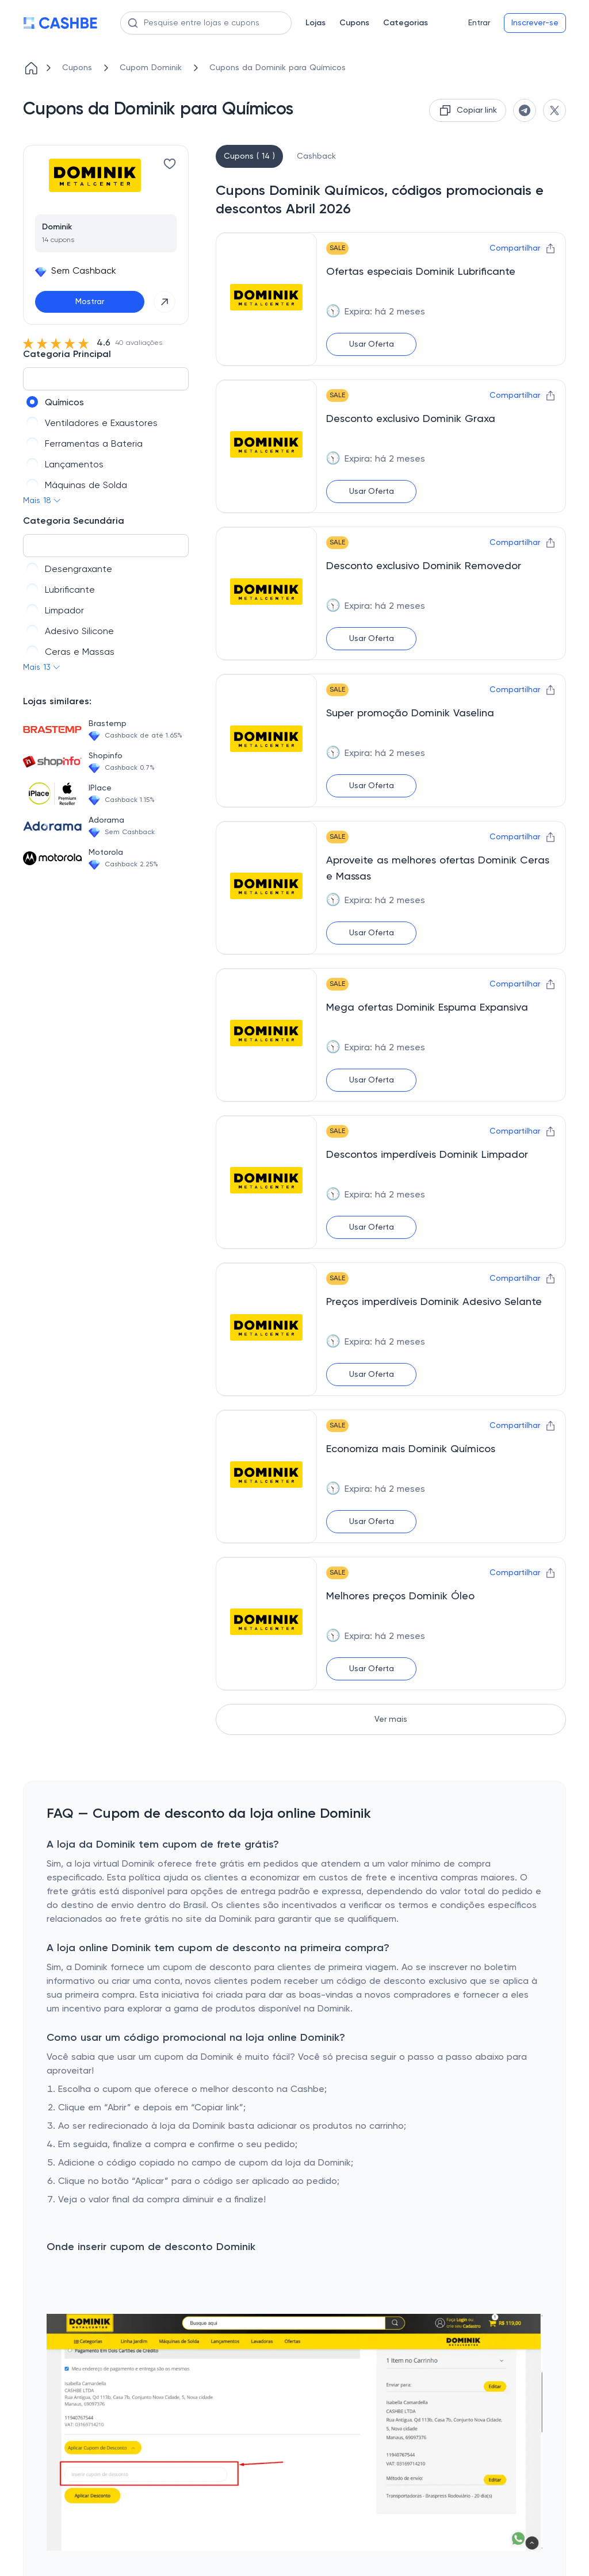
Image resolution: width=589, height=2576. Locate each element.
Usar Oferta (371, 344)
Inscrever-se (535, 23)
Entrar (479, 23)
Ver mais (390, 1719)
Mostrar (89, 302)
